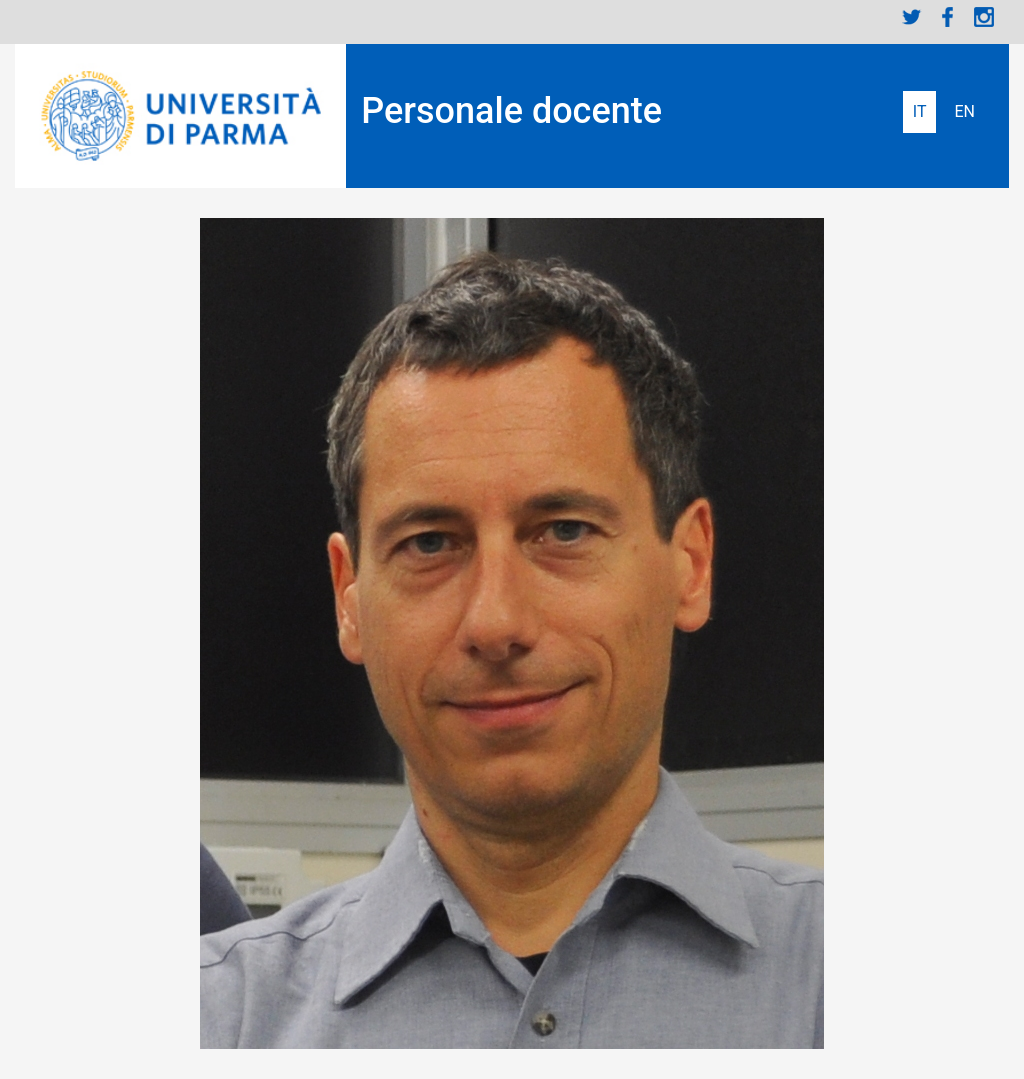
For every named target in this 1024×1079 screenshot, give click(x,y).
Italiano (920, 112)
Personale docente (511, 111)
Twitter (912, 17)
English (964, 112)
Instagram (984, 17)
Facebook (948, 17)
